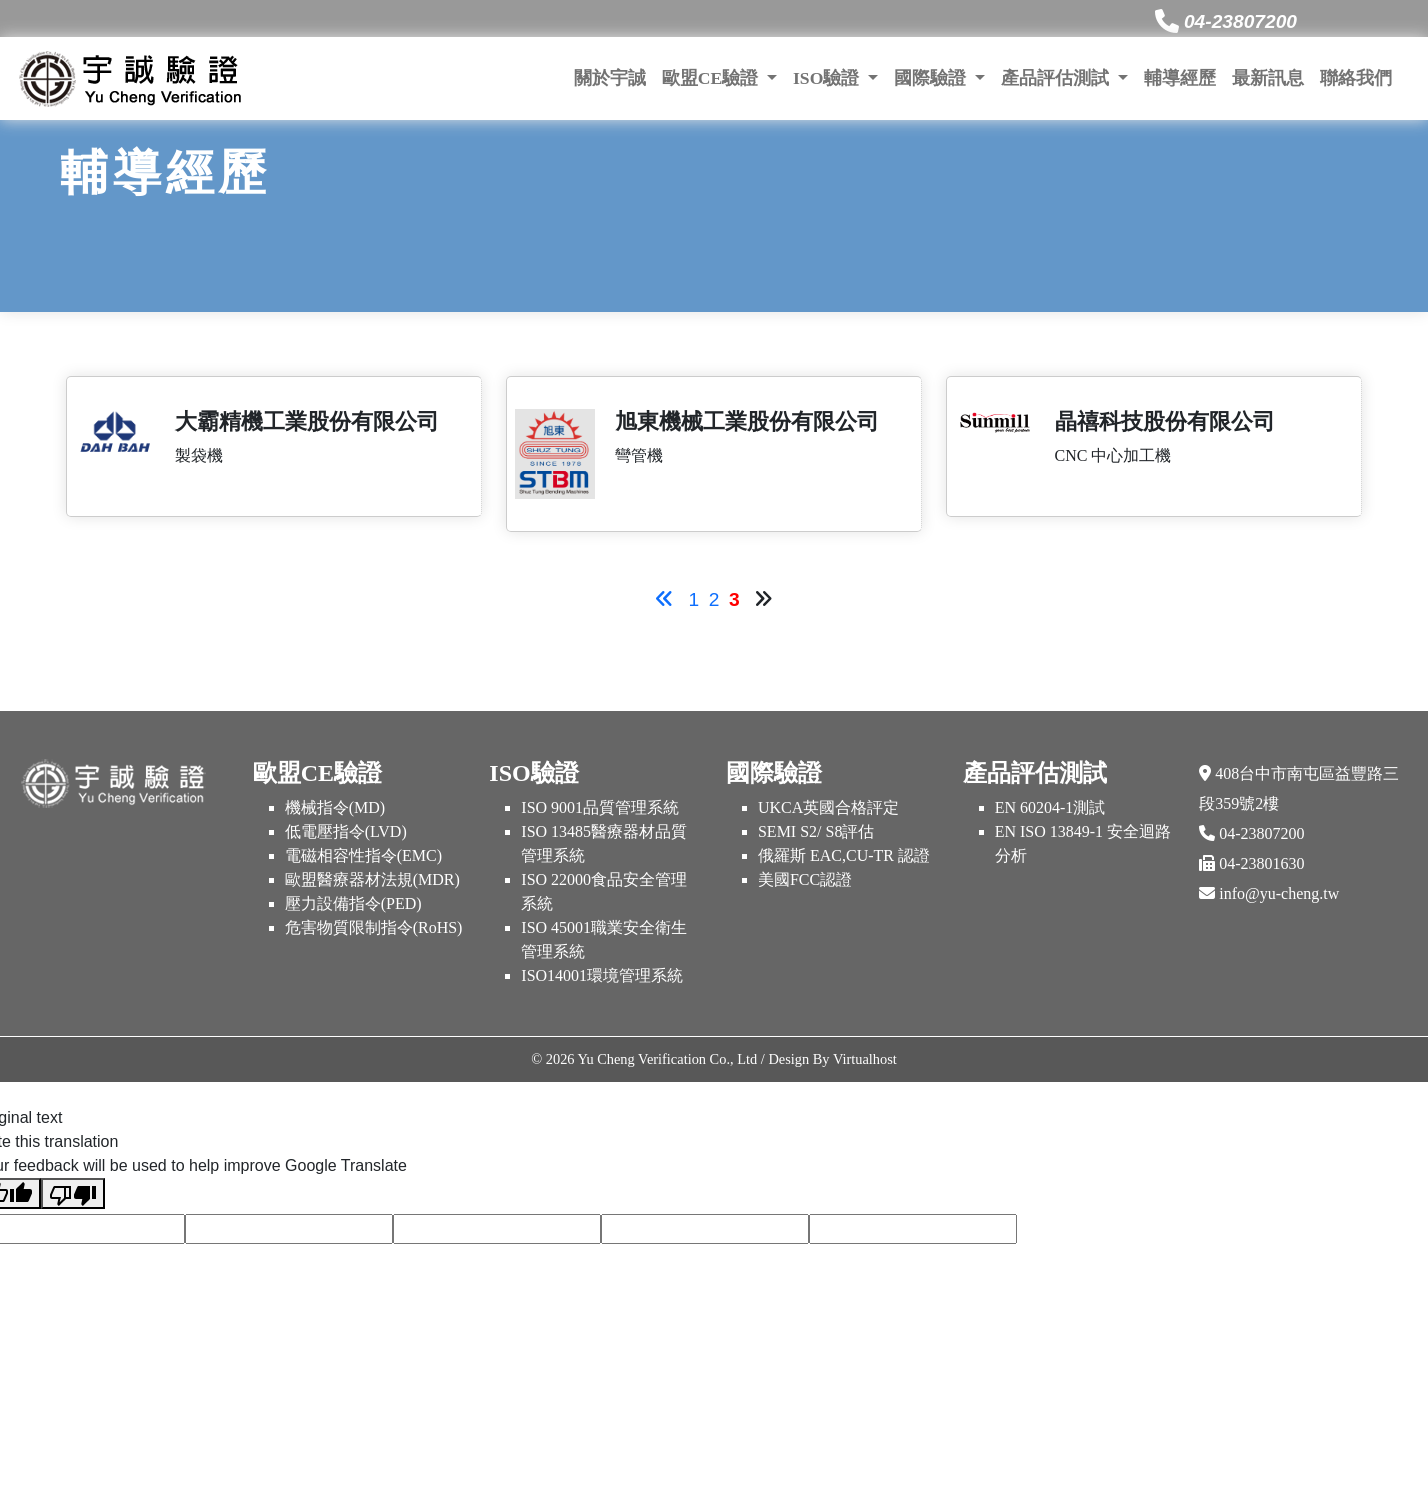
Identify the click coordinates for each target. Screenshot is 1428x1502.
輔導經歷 (1180, 78)
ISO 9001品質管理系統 (600, 807)
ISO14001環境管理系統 (602, 975)
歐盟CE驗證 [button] (712, 78)
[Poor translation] (73, 1193)
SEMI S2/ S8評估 (816, 831)
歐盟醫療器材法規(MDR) (372, 879)
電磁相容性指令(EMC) (363, 855)
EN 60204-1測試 (1050, 807)
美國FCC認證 (805, 879)
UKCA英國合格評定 (828, 807)
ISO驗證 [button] (828, 78)
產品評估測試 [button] (1057, 78)
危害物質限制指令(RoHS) (374, 927)
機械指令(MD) (335, 807)
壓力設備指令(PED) (353, 903)
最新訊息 (1268, 78)
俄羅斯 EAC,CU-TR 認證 (844, 855)
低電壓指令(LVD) (346, 831)
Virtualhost (865, 1059)
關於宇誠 (610, 78)
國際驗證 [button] (932, 78)
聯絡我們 (1356, 78)
